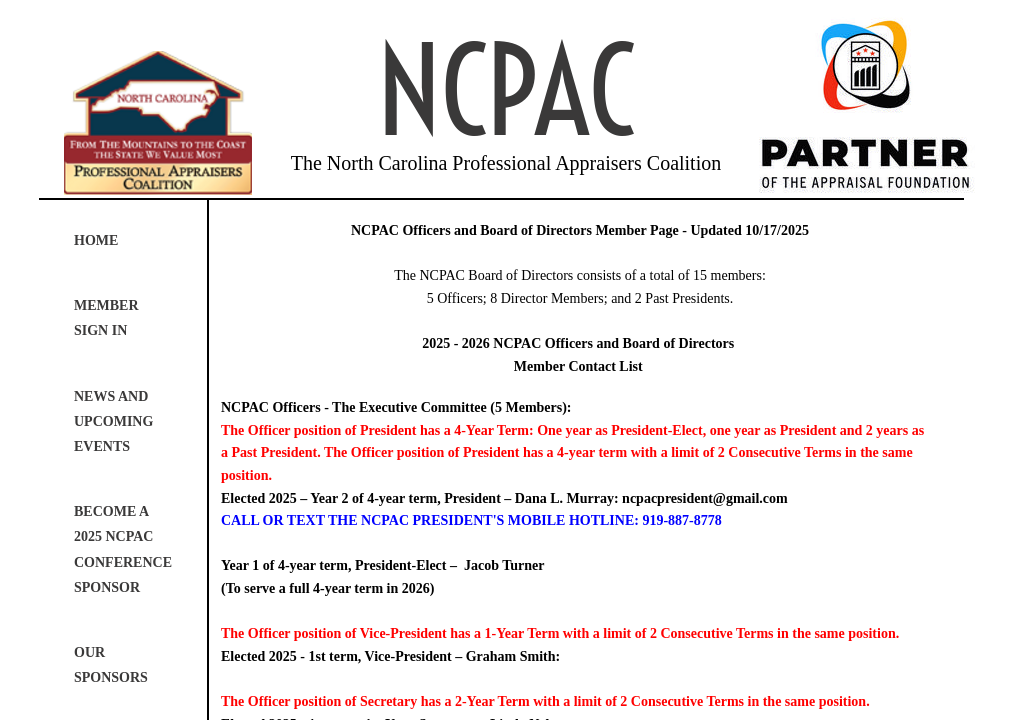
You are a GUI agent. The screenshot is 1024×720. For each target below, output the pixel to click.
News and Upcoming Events (113, 421)
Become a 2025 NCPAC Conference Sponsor (123, 549)
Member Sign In (106, 318)
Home (96, 240)
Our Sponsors (111, 665)
